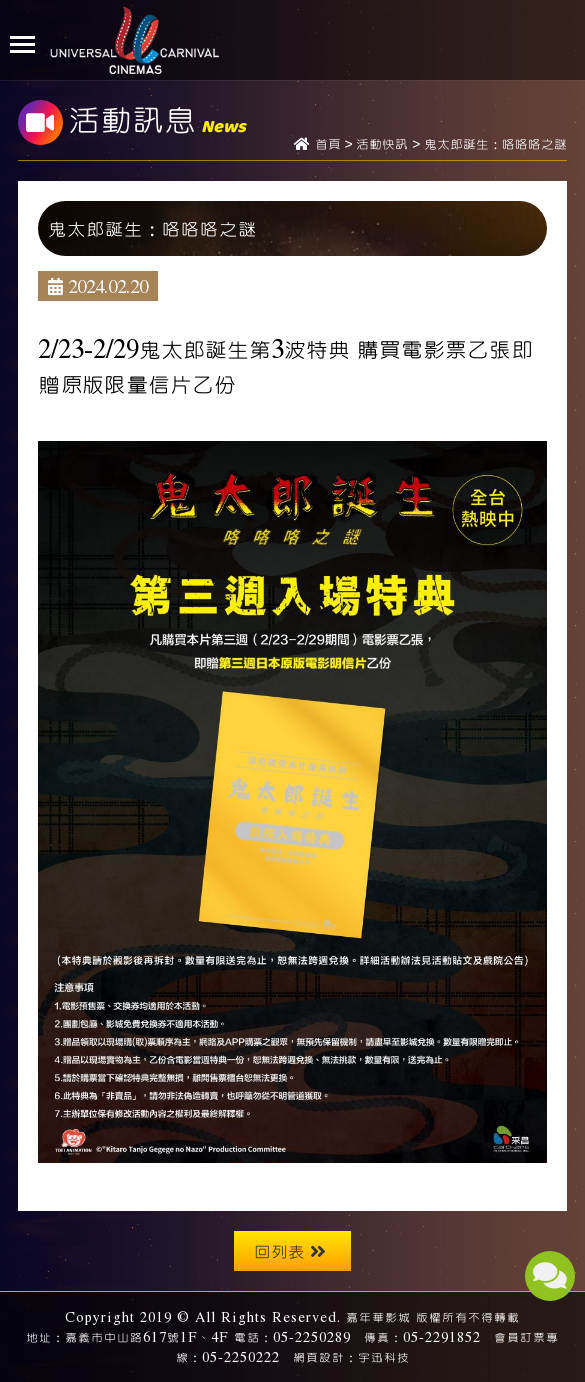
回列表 (290, 1250)
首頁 (328, 145)
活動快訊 (382, 145)
